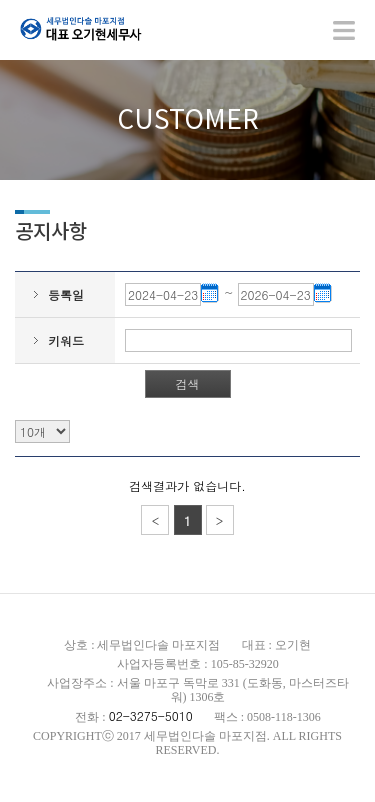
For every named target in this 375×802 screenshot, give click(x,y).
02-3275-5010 (151, 715)
